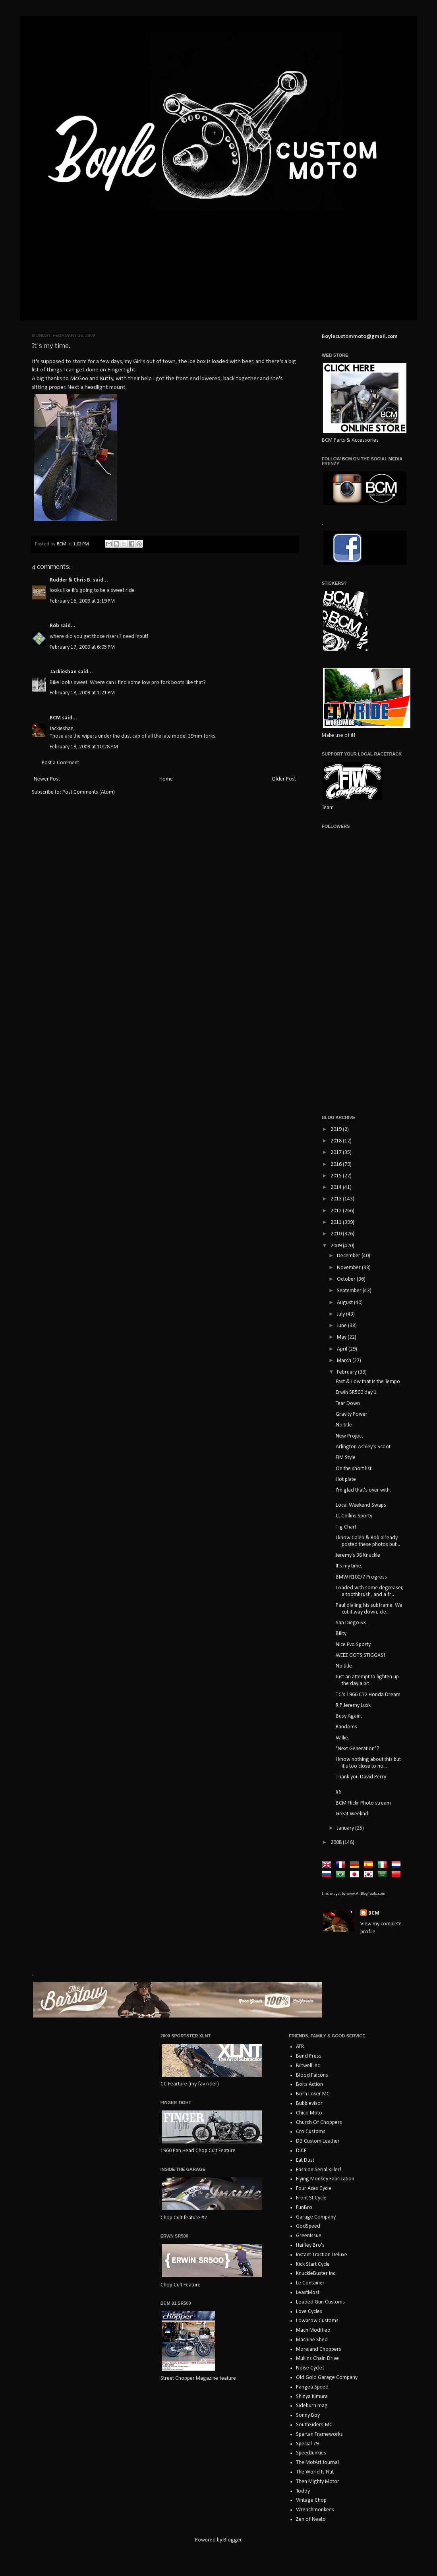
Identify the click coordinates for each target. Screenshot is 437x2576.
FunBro (304, 2208)
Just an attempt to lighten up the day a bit (367, 1680)
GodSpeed (308, 2226)
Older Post (284, 779)
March (344, 1361)
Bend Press (308, 2056)
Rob (54, 626)
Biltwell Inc (308, 2066)
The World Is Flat (315, 2472)
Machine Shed (312, 2340)
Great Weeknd (352, 1814)
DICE (301, 2151)
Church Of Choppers (319, 2123)
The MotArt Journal (317, 2463)
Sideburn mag (312, 2406)
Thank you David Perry (361, 1777)
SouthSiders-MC (314, 2425)
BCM (55, 718)
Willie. (342, 1738)
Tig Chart (346, 1527)
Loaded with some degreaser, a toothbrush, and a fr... (370, 1591)
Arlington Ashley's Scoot (363, 1447)
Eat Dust (305, 2160)
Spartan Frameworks (319, 2434)
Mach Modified (313, 2330)
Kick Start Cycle (313, 2264)
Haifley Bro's (310, 2245)
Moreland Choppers (318, 2349)
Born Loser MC (313, 2094)
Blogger (232, 2540)
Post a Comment (60, 763)
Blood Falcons (312, 2075)
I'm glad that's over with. (363, 1490)
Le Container (310, 2283)
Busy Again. (349, 1716)
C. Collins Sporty (354, 1516)
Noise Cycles (310, 2368)
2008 (337, 1843)
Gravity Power (351, 1414)
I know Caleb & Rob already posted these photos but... (368, 1541)
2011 (337, 1222)
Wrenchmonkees (315, 2510)
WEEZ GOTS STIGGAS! (360, 1655)
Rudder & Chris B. (71, 580)
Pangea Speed (312, 2387)
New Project (349, 1436)
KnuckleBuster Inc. (316, 2273)
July (341, 1314)
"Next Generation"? (357, 1749)
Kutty (106, 378)
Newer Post (47, 779)
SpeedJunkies (311, 2453)
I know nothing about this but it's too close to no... (368, 1763)
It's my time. (349, 1566)
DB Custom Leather (318, 2141)
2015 (337, 1176)
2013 (337, 1199)
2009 (337, 1246)
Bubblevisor (309, 2103)
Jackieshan (63, 672)
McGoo (79, 378)
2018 (337, 1141)
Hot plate (346, 1479)
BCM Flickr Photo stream (363, 1803)
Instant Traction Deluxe (321, 2255)
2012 (337, 1211)
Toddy (303, 2491)
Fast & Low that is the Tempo (368, 1382)
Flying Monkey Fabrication (325, 2179)
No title (344, 1425)
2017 (337, 1153)
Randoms (346, 1727)
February (347, 1372)
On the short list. (354, 1469)
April (342, 1349)
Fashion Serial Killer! (318, 2170)
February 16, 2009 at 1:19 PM (82, 601)
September (350, 1291)
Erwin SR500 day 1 (356, 1392)
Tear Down (348, 1404)
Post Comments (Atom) (88, 792)
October (347, 1279)
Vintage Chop (311, 2500)
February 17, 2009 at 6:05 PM (82, 647)
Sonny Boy (308, 2415)
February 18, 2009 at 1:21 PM (82, 693)
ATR (300, 2047)
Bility (341, 1634)
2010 (337, 1234)
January (346, 1828)
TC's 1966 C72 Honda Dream (368, 1695)
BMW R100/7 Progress (361, 1577)
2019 (337, 1129)
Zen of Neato (311, 2519)
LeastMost (307, 2293)
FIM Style (346, 1458)
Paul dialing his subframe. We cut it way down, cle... (369, 1608)
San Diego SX (351, 1623)
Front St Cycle (311, 2198)
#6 (338, 1792)
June (342, 1326)
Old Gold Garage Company (327, 2378)
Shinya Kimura (312, 2397)
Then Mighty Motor (317, 2482)
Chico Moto (309, 2113)
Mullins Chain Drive (317, 2358)
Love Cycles (309, 2312)
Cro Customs (310, 2132)
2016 (337, 1164)
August (345, 1303)
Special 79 (307, 2444)
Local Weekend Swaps (361, 1505)
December (349, 1256)
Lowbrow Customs (317, 2321)
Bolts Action (309, 2084)
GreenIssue (308, 2236)
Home (166, 779)
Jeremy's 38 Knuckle (358, 1555)
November (349, 1268)
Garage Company (316, 2217)
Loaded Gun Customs (320, 2302)
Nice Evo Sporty (353, 1645)
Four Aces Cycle (313, 2188)
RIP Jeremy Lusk (353, 1705)
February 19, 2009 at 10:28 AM (84, 747)
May (342, 1337)
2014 (337, 1187)
